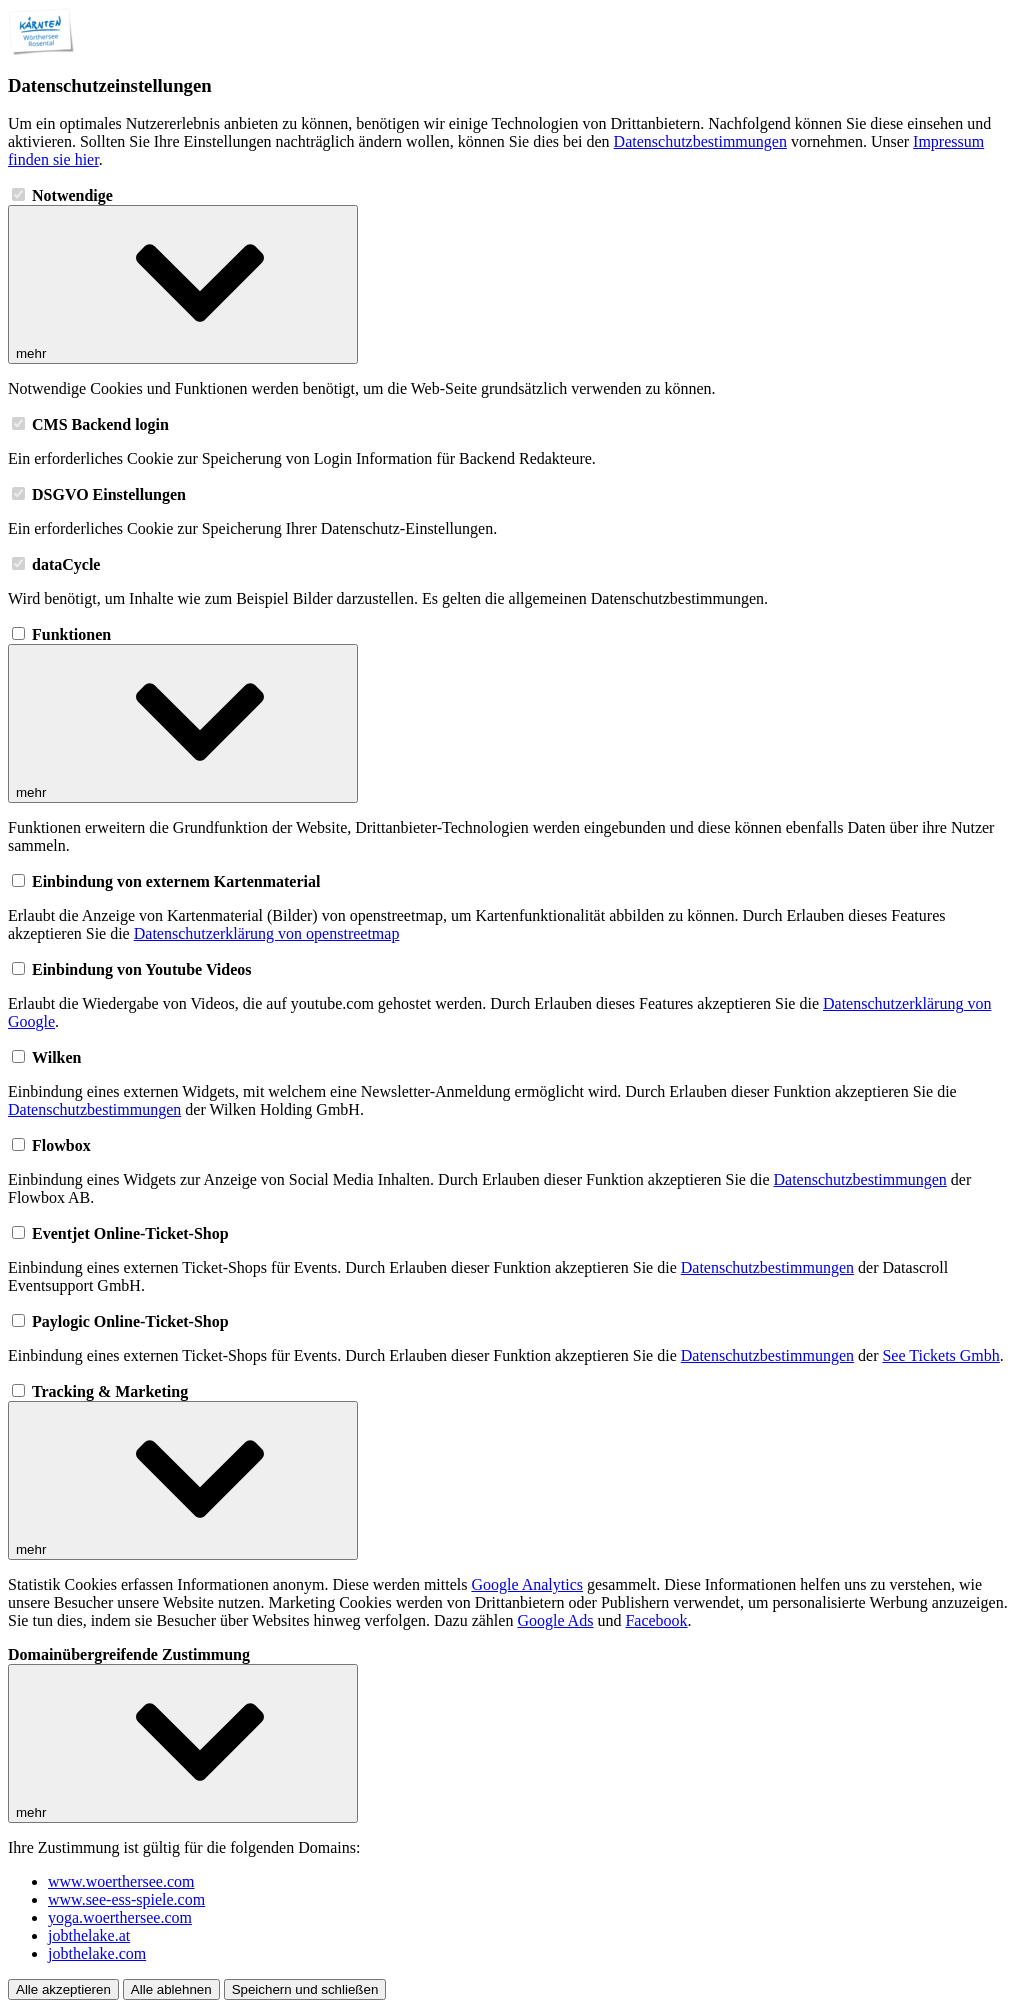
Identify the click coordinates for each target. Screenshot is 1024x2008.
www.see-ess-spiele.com (126, 1899)
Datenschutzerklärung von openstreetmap (267, 933)
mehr (183, 284)
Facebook (656, 1620)
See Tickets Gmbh (940, 1355)
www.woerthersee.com (121, 1881)
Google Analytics (527, 1584)
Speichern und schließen (305, 1989)
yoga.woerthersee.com (120, 1917)
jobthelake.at (89, 1935)
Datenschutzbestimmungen (700, 141)
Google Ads (555, 1620)
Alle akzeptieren (63, 1989)
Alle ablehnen (171, 1989)
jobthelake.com (97, 1953)
